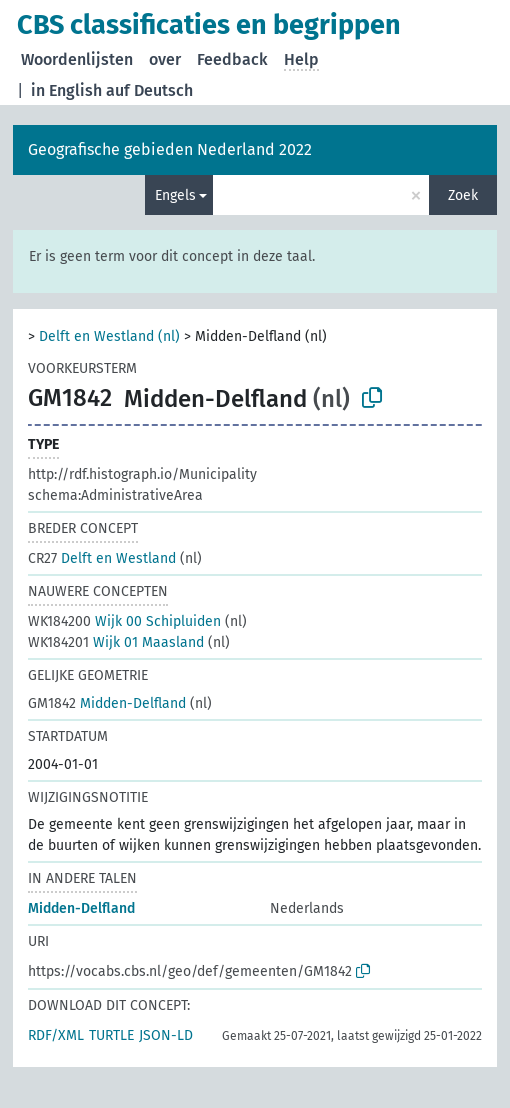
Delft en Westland (102, 558)
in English (66, 90)
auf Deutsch (149, 90)
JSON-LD (166, 1035)
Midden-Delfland (107, 703)
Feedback (232, 59)
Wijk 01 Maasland (116, 642)
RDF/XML (56, 1035)
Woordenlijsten (77, 59)
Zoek (463, 195)
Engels (175, 195)
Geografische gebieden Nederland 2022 (170, 149)
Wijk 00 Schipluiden (124, 621)
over (165, 59)
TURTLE (111, 1035)
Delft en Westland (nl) (109, 336)
